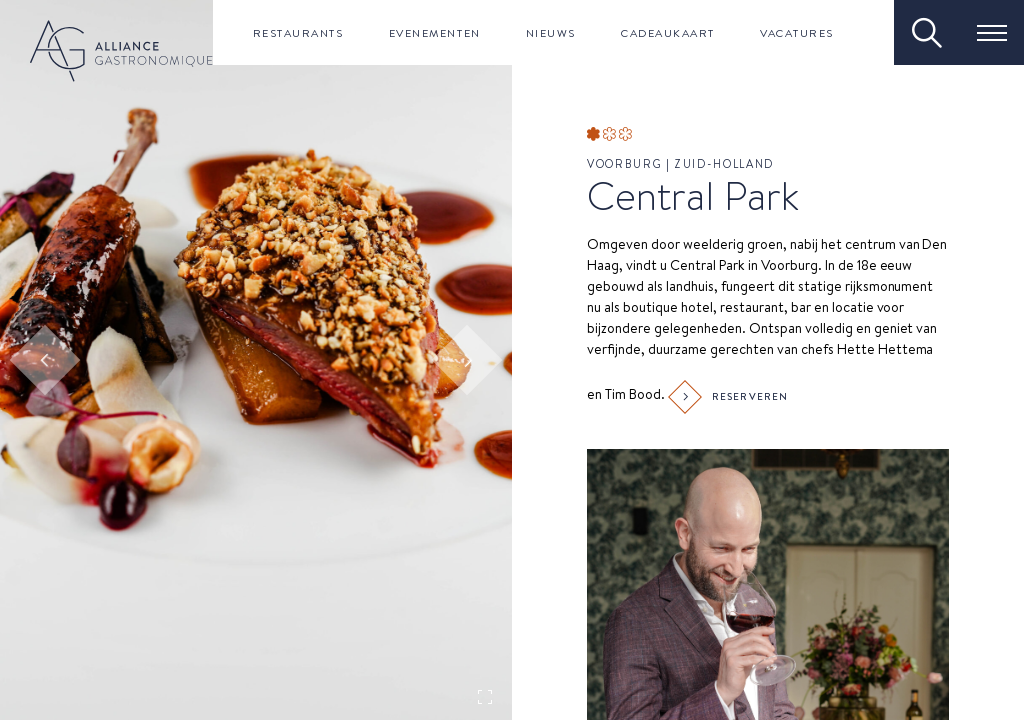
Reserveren (731, 397)
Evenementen (435, 33)
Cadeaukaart (668, 33)
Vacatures (797, 33)
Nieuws (551, 33)
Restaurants (298, 33)
